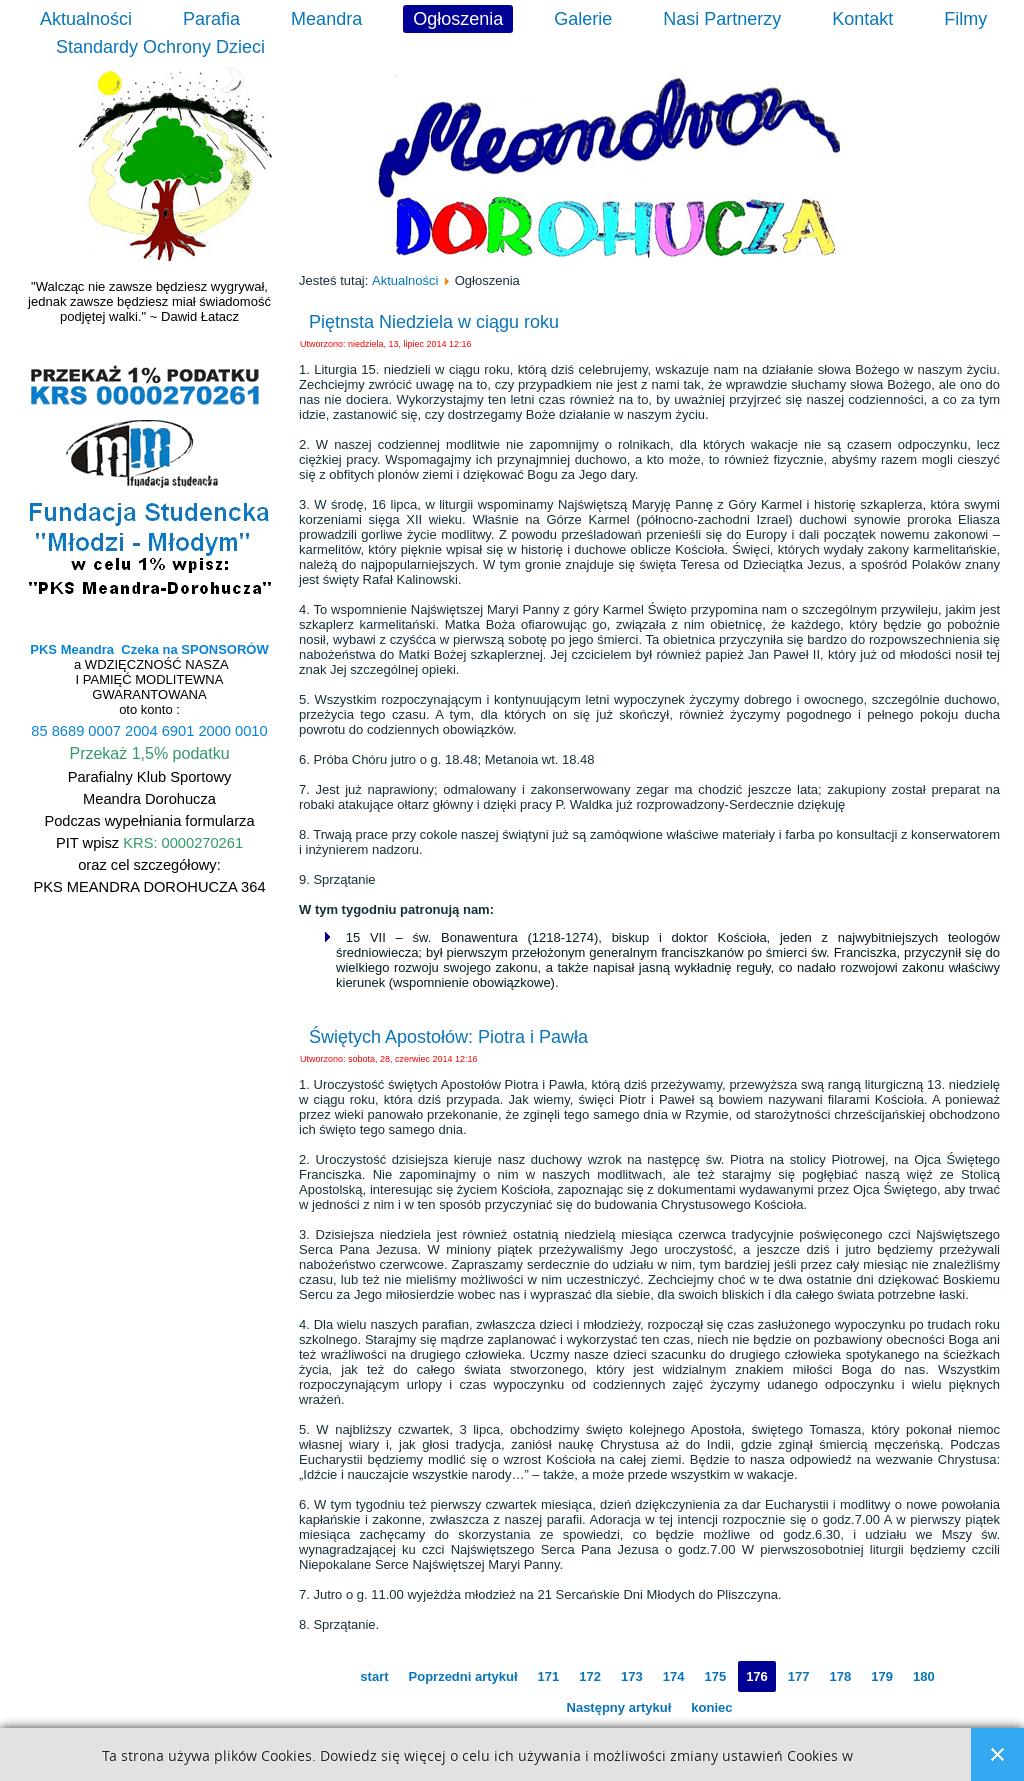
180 (924, 1676)
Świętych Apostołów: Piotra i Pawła (448, 1037)
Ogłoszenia (458, 19)
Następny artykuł (619, 1707)
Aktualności (86, 19)
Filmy (965, 19)
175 (715, 1676)
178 (841, 1676)
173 (632, 1676)
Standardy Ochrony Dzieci (160, 47)
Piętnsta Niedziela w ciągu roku (434, 322)
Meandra (326, 19)
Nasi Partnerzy (722, 19)
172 (590, 1676)
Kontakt (862, 19)
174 (674, 1676)
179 (882, 1676)
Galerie (583, 19)
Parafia (211, 19)
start (374, 1676)
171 (549, 1676)
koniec (711, 1707)
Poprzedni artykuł (463, 1676)
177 (799, 1676)
